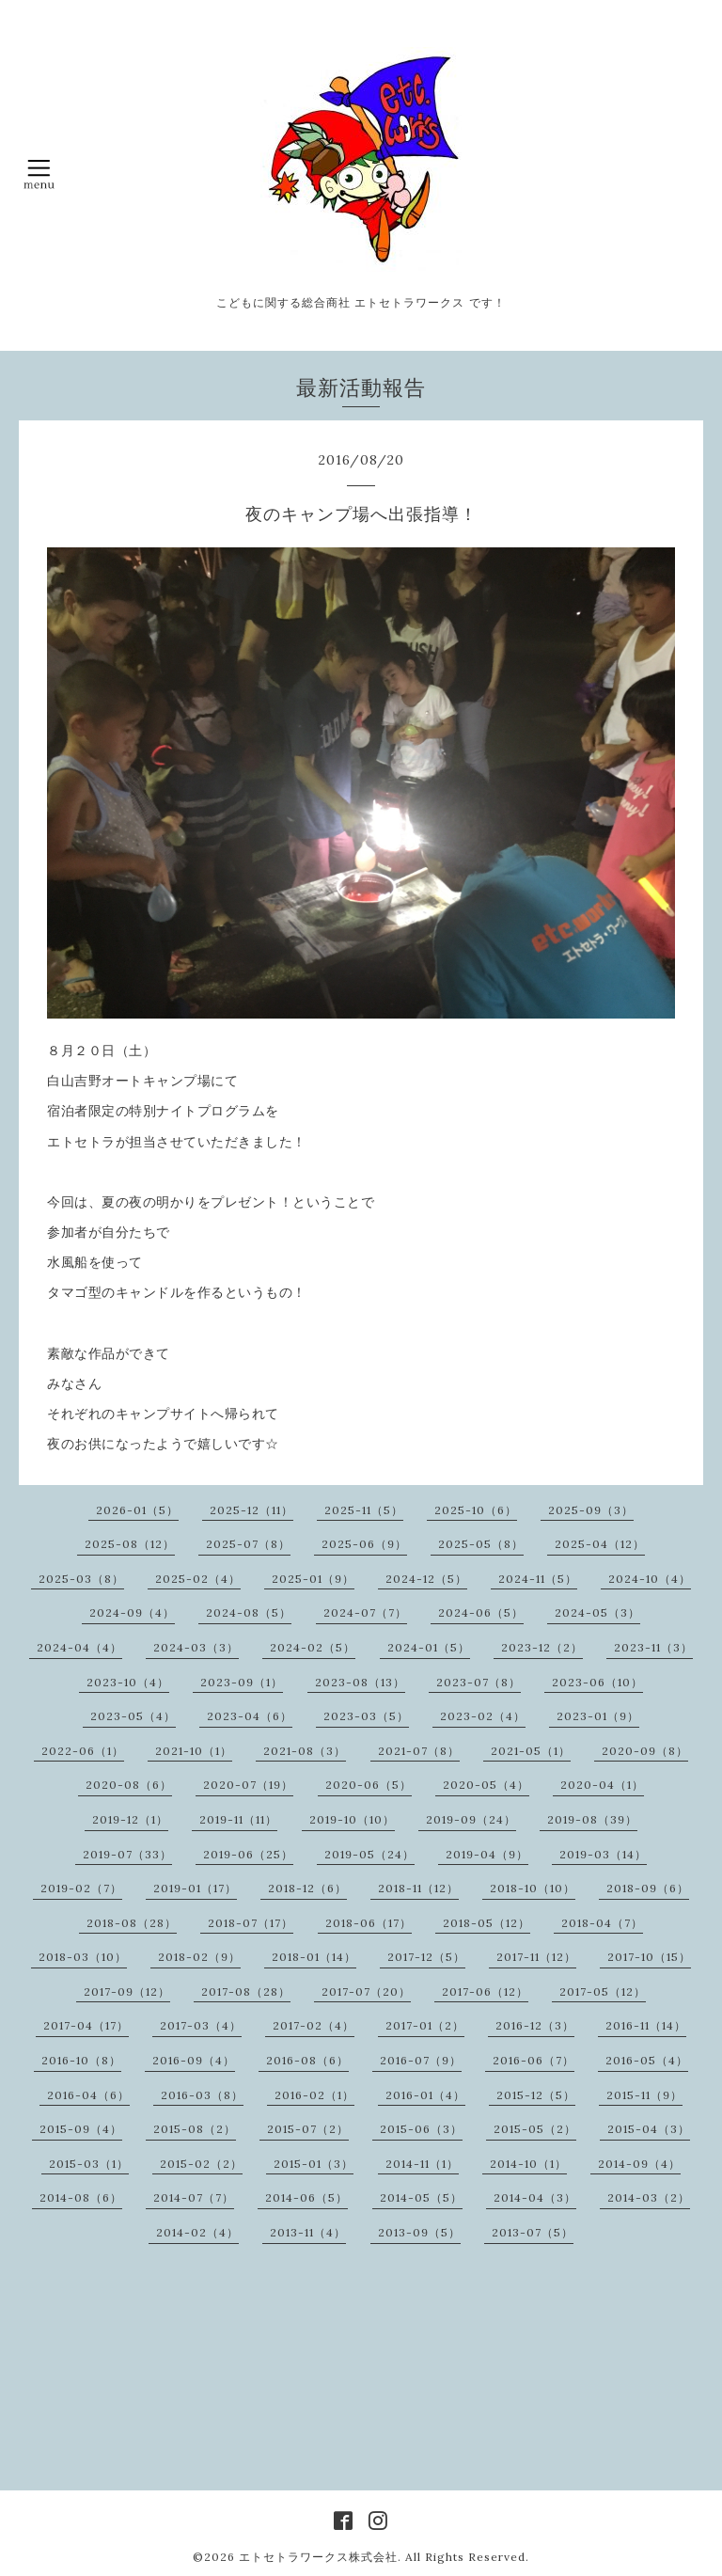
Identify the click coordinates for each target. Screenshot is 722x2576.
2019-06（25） (248, 1854)
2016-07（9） (421, 2060)
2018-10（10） (532, 1888)
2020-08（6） (129, 1785)
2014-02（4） (197, 2232)
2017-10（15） (649, 1957)
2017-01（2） (424, 2025)
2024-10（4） (649, 1579)
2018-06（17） (368, 1923)
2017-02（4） (313, 2025)
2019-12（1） (130, 1819)
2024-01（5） (428, 1647)
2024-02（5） (312, 1647)
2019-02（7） (81, 1888)
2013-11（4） (308, 2232)
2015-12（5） (535, 2095)
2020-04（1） (602, 1785)
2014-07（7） (193, 2197)
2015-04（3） (648, 2129)
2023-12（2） (542, 1647)
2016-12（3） (534, 2025)
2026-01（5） (137, 1510)
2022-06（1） (82, 1751)
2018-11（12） (418, 1888)
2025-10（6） (475, 1510)
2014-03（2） (648, 2197)
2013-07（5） (532, 2232)
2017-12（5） (426, 1957)
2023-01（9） (598, 1716)
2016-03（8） (202, 2095)
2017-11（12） (536, 1957)
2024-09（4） (132, 1612)
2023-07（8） (478, 1682)
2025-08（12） (130, 1544)
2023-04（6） (249, 1716)
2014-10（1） (528, 2164)
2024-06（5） (481, 1612)
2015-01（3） (313, 2164)
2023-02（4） (483, 1716)
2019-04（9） (487, 1854)
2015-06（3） (421, 2129)
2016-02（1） (314, 2095)
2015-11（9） (644, 2095)
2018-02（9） (199, 1957)
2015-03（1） (89, 2164)
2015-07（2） (308, 2129)
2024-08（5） (248, 1612)
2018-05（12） (486, 1923)
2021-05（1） (531, 1751)
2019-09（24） (471, 1819)
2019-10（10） (352, 1819)
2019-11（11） (238, 1819)
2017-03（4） (201, 2025)
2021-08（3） (304, 1751)
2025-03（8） (81, 1579)
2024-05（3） (597, 1612)
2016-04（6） (88, 2095)
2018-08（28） (131, 1923)
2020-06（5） (368, 1785)
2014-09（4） (639, 2164)
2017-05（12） (602, 1991)
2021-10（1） (193, 1751)
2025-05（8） (481, 1544)
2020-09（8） (645, 1751)
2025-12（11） (251, 1510)
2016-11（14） (645, 2025)
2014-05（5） (421, 2197)
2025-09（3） (591, 1510)
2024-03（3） (196, 1647)
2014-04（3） (535, 2197)
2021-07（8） (419, 1751)
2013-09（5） (419, 2232)
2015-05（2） (535, 2129)
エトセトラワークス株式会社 (318, 2557)
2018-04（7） (602, 1923)
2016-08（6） (307, 2060)
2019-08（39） (592, 1819)
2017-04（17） (86, 2025)
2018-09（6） (647, 1888)
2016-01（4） (425, 2095)
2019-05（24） (369, 1854)
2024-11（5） (537, 1579)
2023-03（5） (366, 1716)
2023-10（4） (127, 1682)
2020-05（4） (486, 1785)
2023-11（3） (653, 1647)
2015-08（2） (194, 2129)
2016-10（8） (81, 2060)
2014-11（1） (422, 2164)
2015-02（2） (201, 2164)
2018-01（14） (314, 1957)
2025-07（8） (248, 1544)
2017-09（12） (127, 1991)
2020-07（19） (248, 1785)
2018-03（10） (83, 1957)
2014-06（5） (306, 2197)
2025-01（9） (313, 1579)
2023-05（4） (133, 1716)
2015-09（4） (80, 2129)
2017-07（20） (366, 1991)
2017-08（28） (245, 1991)
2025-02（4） (198, 1579)
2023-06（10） (597, 1682)
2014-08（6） (80, 2197)
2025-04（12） (600, 1544)
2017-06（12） (485, 1991)
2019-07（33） (127, 1854)
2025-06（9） (364, 1544)
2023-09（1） (241, 1682)
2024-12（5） (426, 1579)
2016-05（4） (646, 2060)
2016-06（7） (533, 2060)
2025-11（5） (363, 1510)
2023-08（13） (360, 1682)
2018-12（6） (307, 1888)
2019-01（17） (195, 1888)
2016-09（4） (193, 2060)
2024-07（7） (365, 1612)
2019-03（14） (603, 1854)
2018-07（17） (250, 1923)
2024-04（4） (79, 1647)
